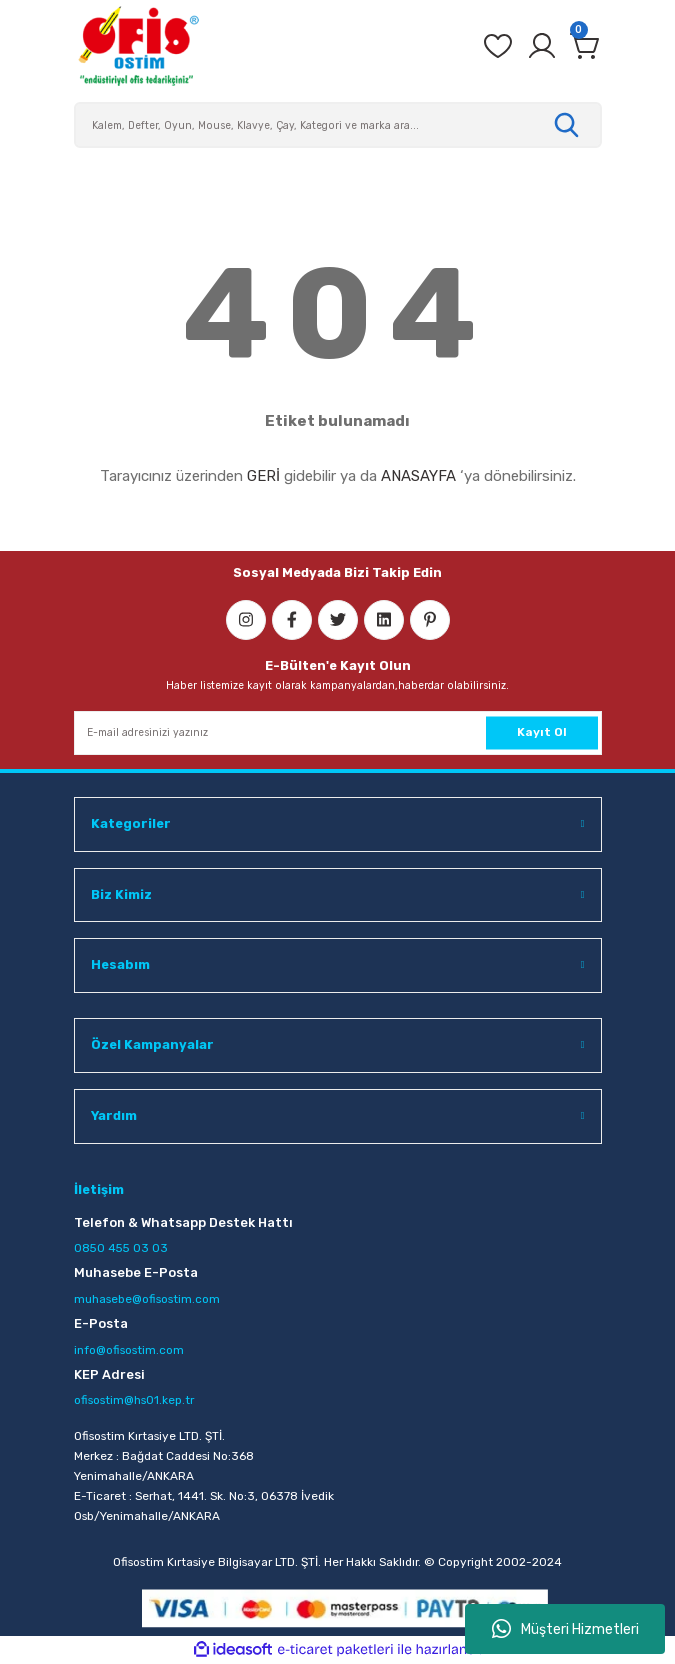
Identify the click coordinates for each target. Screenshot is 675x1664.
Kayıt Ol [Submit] (542, 732)
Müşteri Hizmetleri (565, 1629)
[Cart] (586, 46)
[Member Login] (542, 46)
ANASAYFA (418, 476)
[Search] (338, 125)
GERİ (263, 476)
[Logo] (138, 46)
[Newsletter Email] (338, 733)
